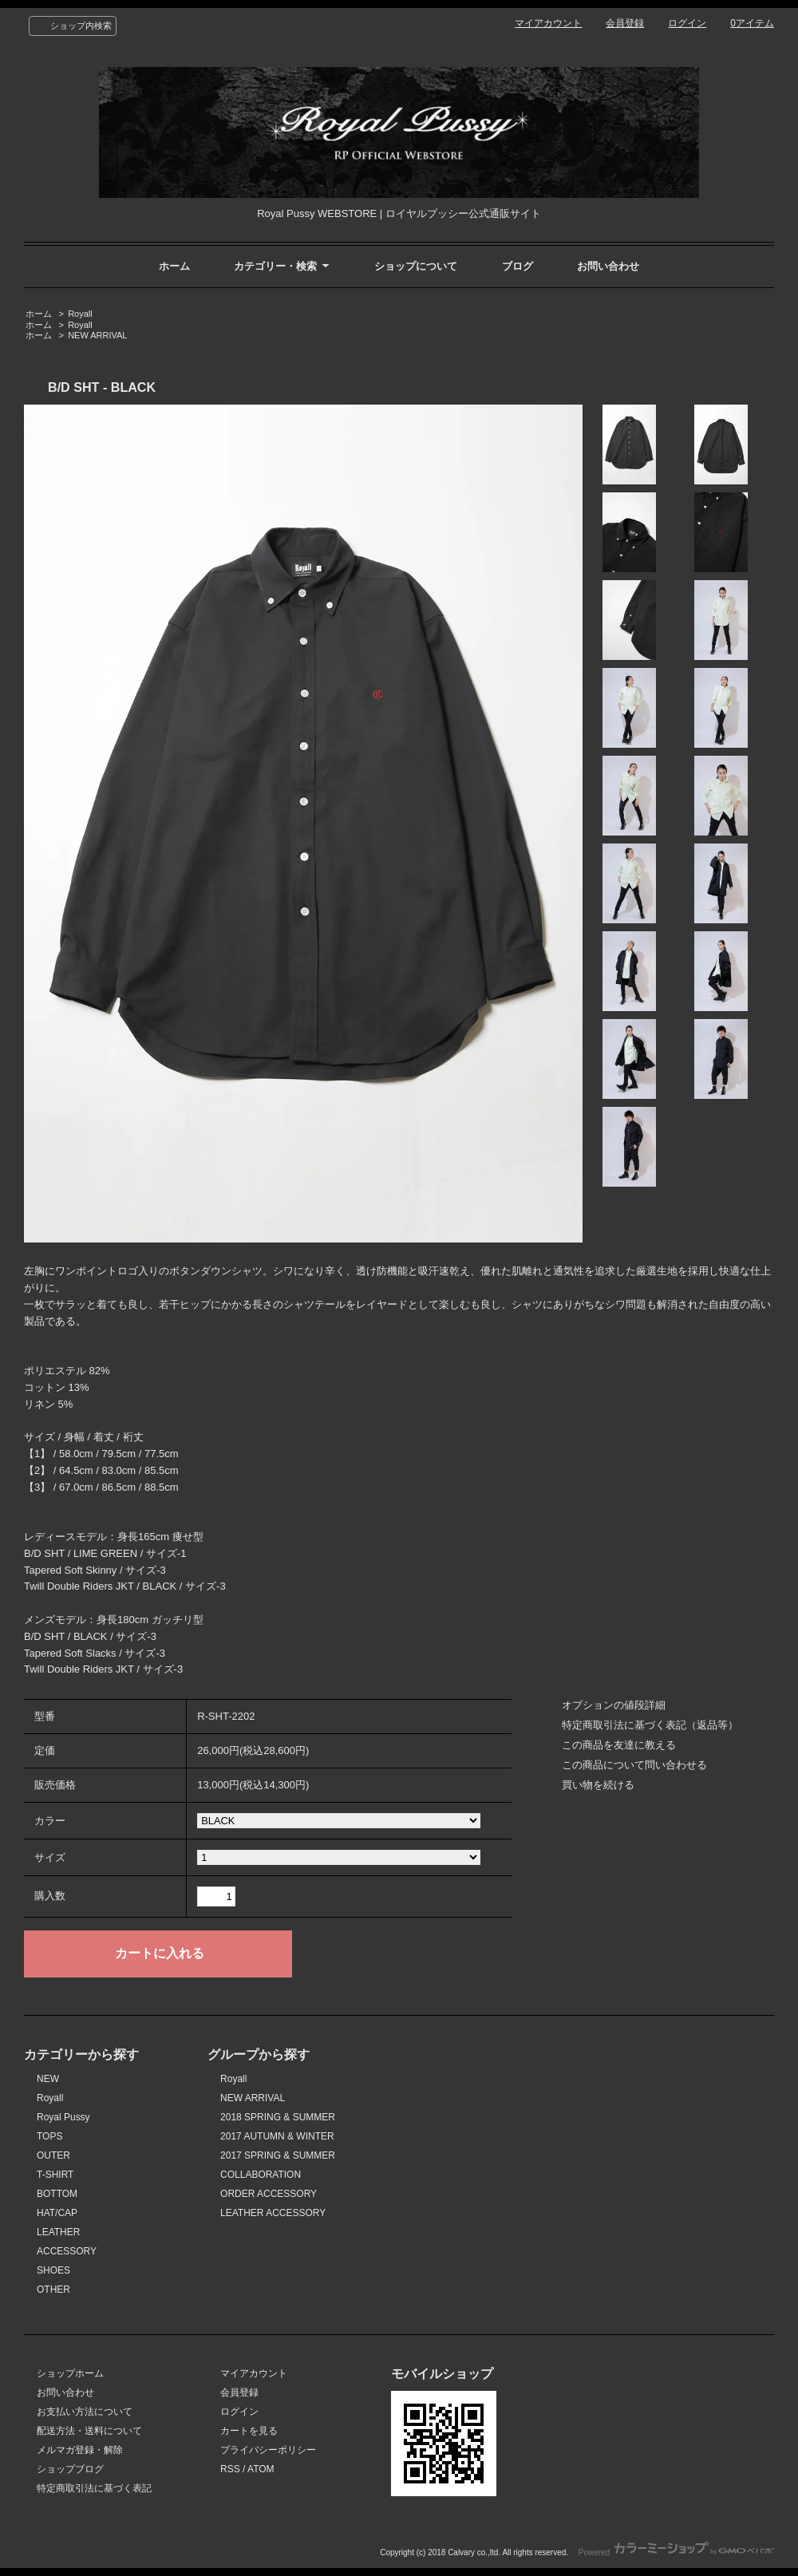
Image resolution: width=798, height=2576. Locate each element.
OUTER (53, 2155)
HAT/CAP (57, 2212)
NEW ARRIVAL (97, 335)
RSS (230, 2469)
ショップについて (415, 266)
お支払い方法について (84, 2411)
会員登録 (625, 23)
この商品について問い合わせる (634, 1765)
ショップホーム (70, 2373)
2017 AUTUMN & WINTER (277, 2136)
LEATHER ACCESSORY (273, 2212)
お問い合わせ (608, 266)
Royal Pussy (63, 2117)
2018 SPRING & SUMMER (277, 2117)
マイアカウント (548, 23)
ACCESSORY (67, 2251)
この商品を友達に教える (619, 1745)
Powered (676, 2552)
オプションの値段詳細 (614, 1705)
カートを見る (249, 2430)
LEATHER (58, 2232)
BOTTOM (57, 2193)
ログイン (687, 23)
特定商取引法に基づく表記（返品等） (650, 1725)
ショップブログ (70, 2469)
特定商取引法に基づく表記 (94, 2488)
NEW (48, 2078)
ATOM (261, 2469)
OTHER (53, 2289)
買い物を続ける (598, 1785)
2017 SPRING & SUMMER (277, 2155)
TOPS (49, 2136)
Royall (80, 313)
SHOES (53, 2270)
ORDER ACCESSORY (268, 2193)
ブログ (517, 266)
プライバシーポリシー (268, 2449)
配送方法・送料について (89, 2430)
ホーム (174, 266)
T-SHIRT (55, 2174)
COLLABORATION (260, 2174)
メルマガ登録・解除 (80, 2449)
